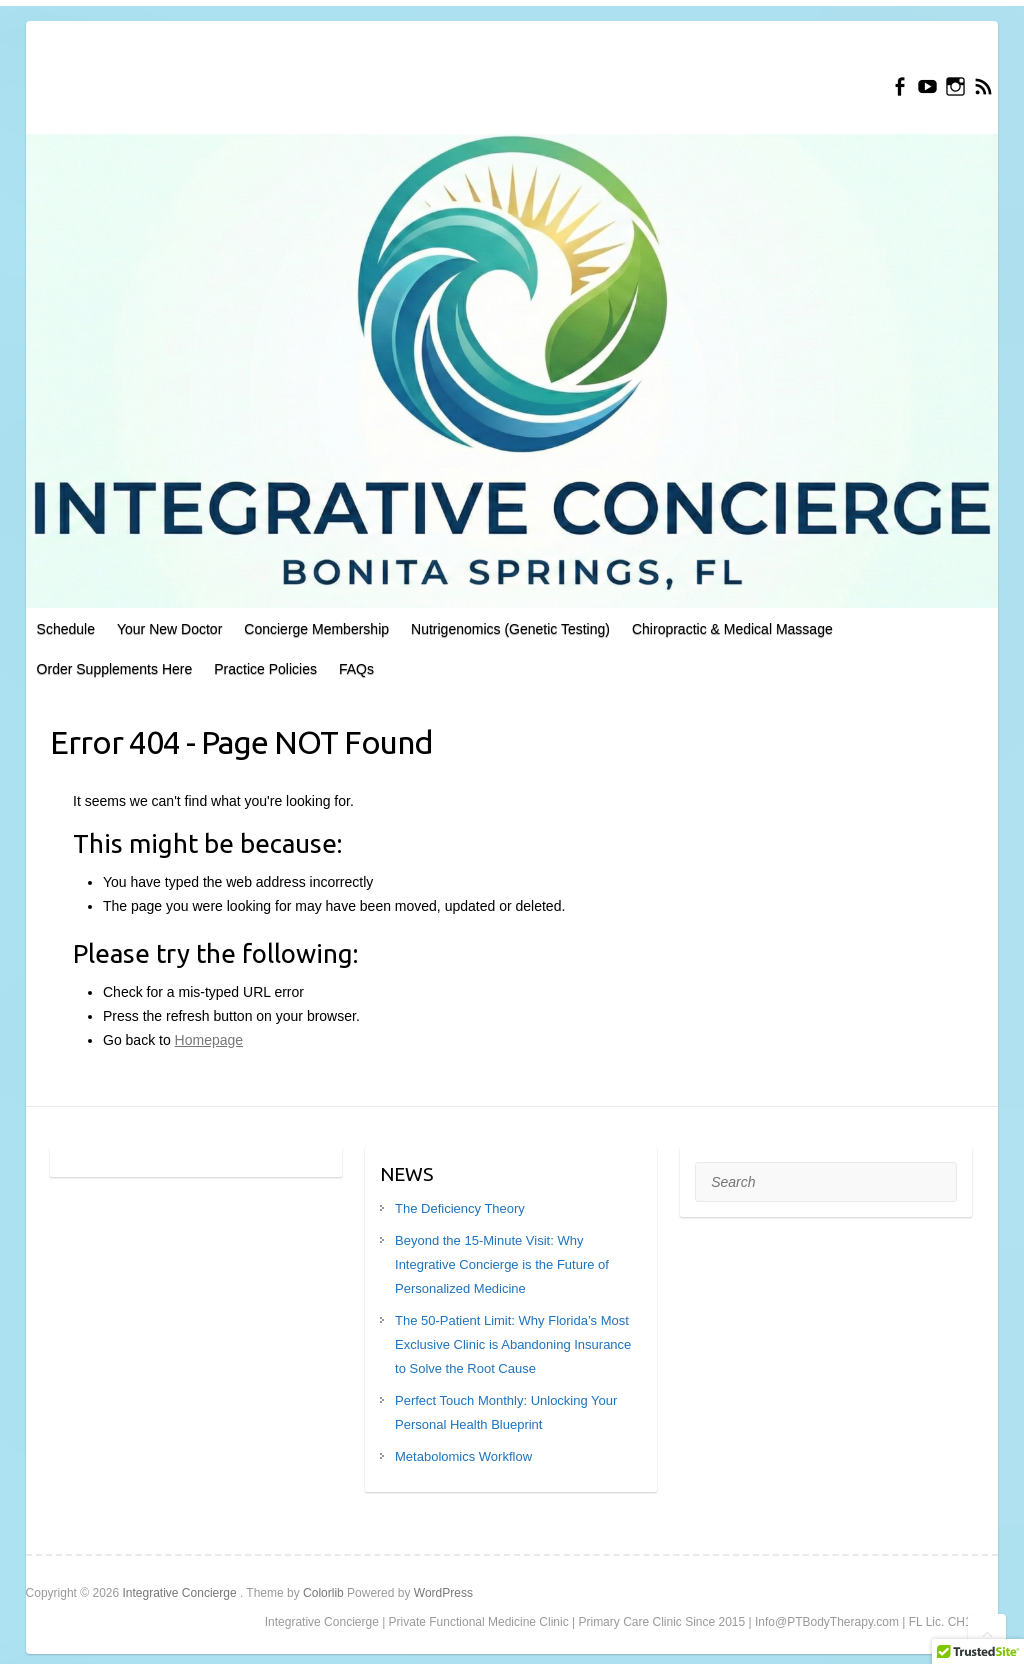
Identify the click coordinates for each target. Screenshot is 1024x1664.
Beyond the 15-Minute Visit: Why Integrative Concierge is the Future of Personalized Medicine (502, 1264)
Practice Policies (265, 669)
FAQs (356, 669)
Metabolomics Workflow (463, 1456)
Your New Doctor (169, 629)
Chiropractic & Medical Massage (732, 629)
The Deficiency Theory (460, 1208)
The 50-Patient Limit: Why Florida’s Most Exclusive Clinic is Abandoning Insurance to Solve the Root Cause (513, 1344)
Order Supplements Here (115, 669)
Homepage (209, 1040)
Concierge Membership (316, 629)
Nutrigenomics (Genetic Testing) (510, 629)
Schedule (66, 629)
